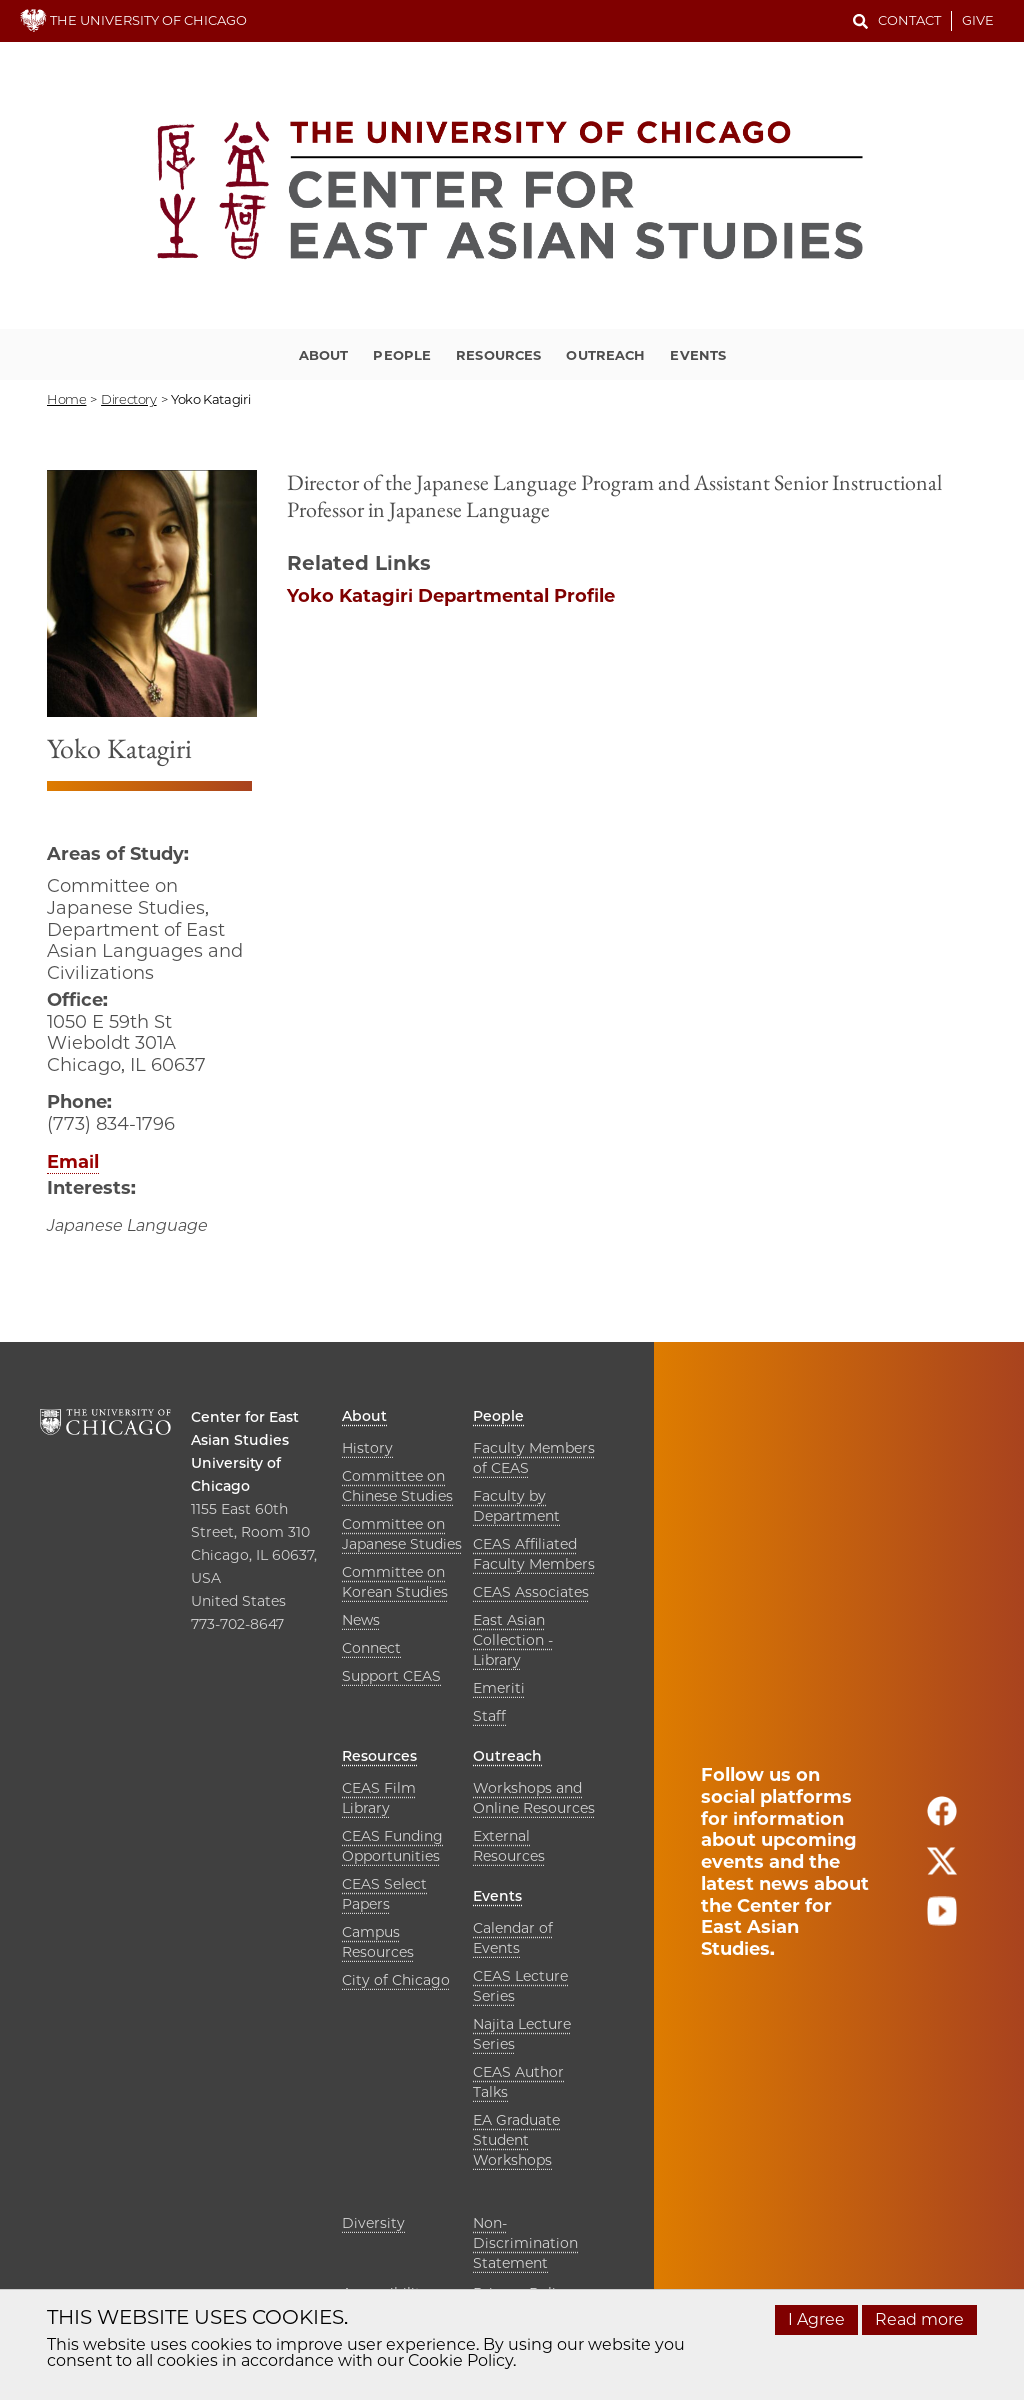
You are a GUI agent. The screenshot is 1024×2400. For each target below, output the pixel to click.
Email (73, 1162)
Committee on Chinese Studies (397, 1486)
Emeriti (499, 1688)
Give (978, 20)
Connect (371, 1648)
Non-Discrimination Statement (525, 2243)
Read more (919, 2319)
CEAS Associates (531, 1592)
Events (698, 355)
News (361, 1620)
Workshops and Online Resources (534, 1798)
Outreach (605, 355)
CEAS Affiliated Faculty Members (534, 1554)
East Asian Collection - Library (513, 1640)
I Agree (816, 2319)
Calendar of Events (513, 1938)
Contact (909, 20)
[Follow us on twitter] (942, 1869)
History (367, 1448)
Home (66, 399)
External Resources (509, 1846)
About (324, 355)
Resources (498, 355)
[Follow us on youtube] (942, 1919)
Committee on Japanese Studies (402, 1534)
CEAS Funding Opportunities (392, 1846)
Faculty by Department (516, 1506)
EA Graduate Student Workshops (516, 2140)
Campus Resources (378, 1942)
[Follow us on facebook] (942, 1819)
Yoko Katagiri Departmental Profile (451, 596)
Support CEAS (391, 1676)
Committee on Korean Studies (395, 1582)
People (402, 355)
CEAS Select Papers (384, 1894)
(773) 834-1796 (111, 1124)
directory (129, 399)
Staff (489, 1716)
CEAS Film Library (379, 1798)
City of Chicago (396, 1980)
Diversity (373, 2223)
